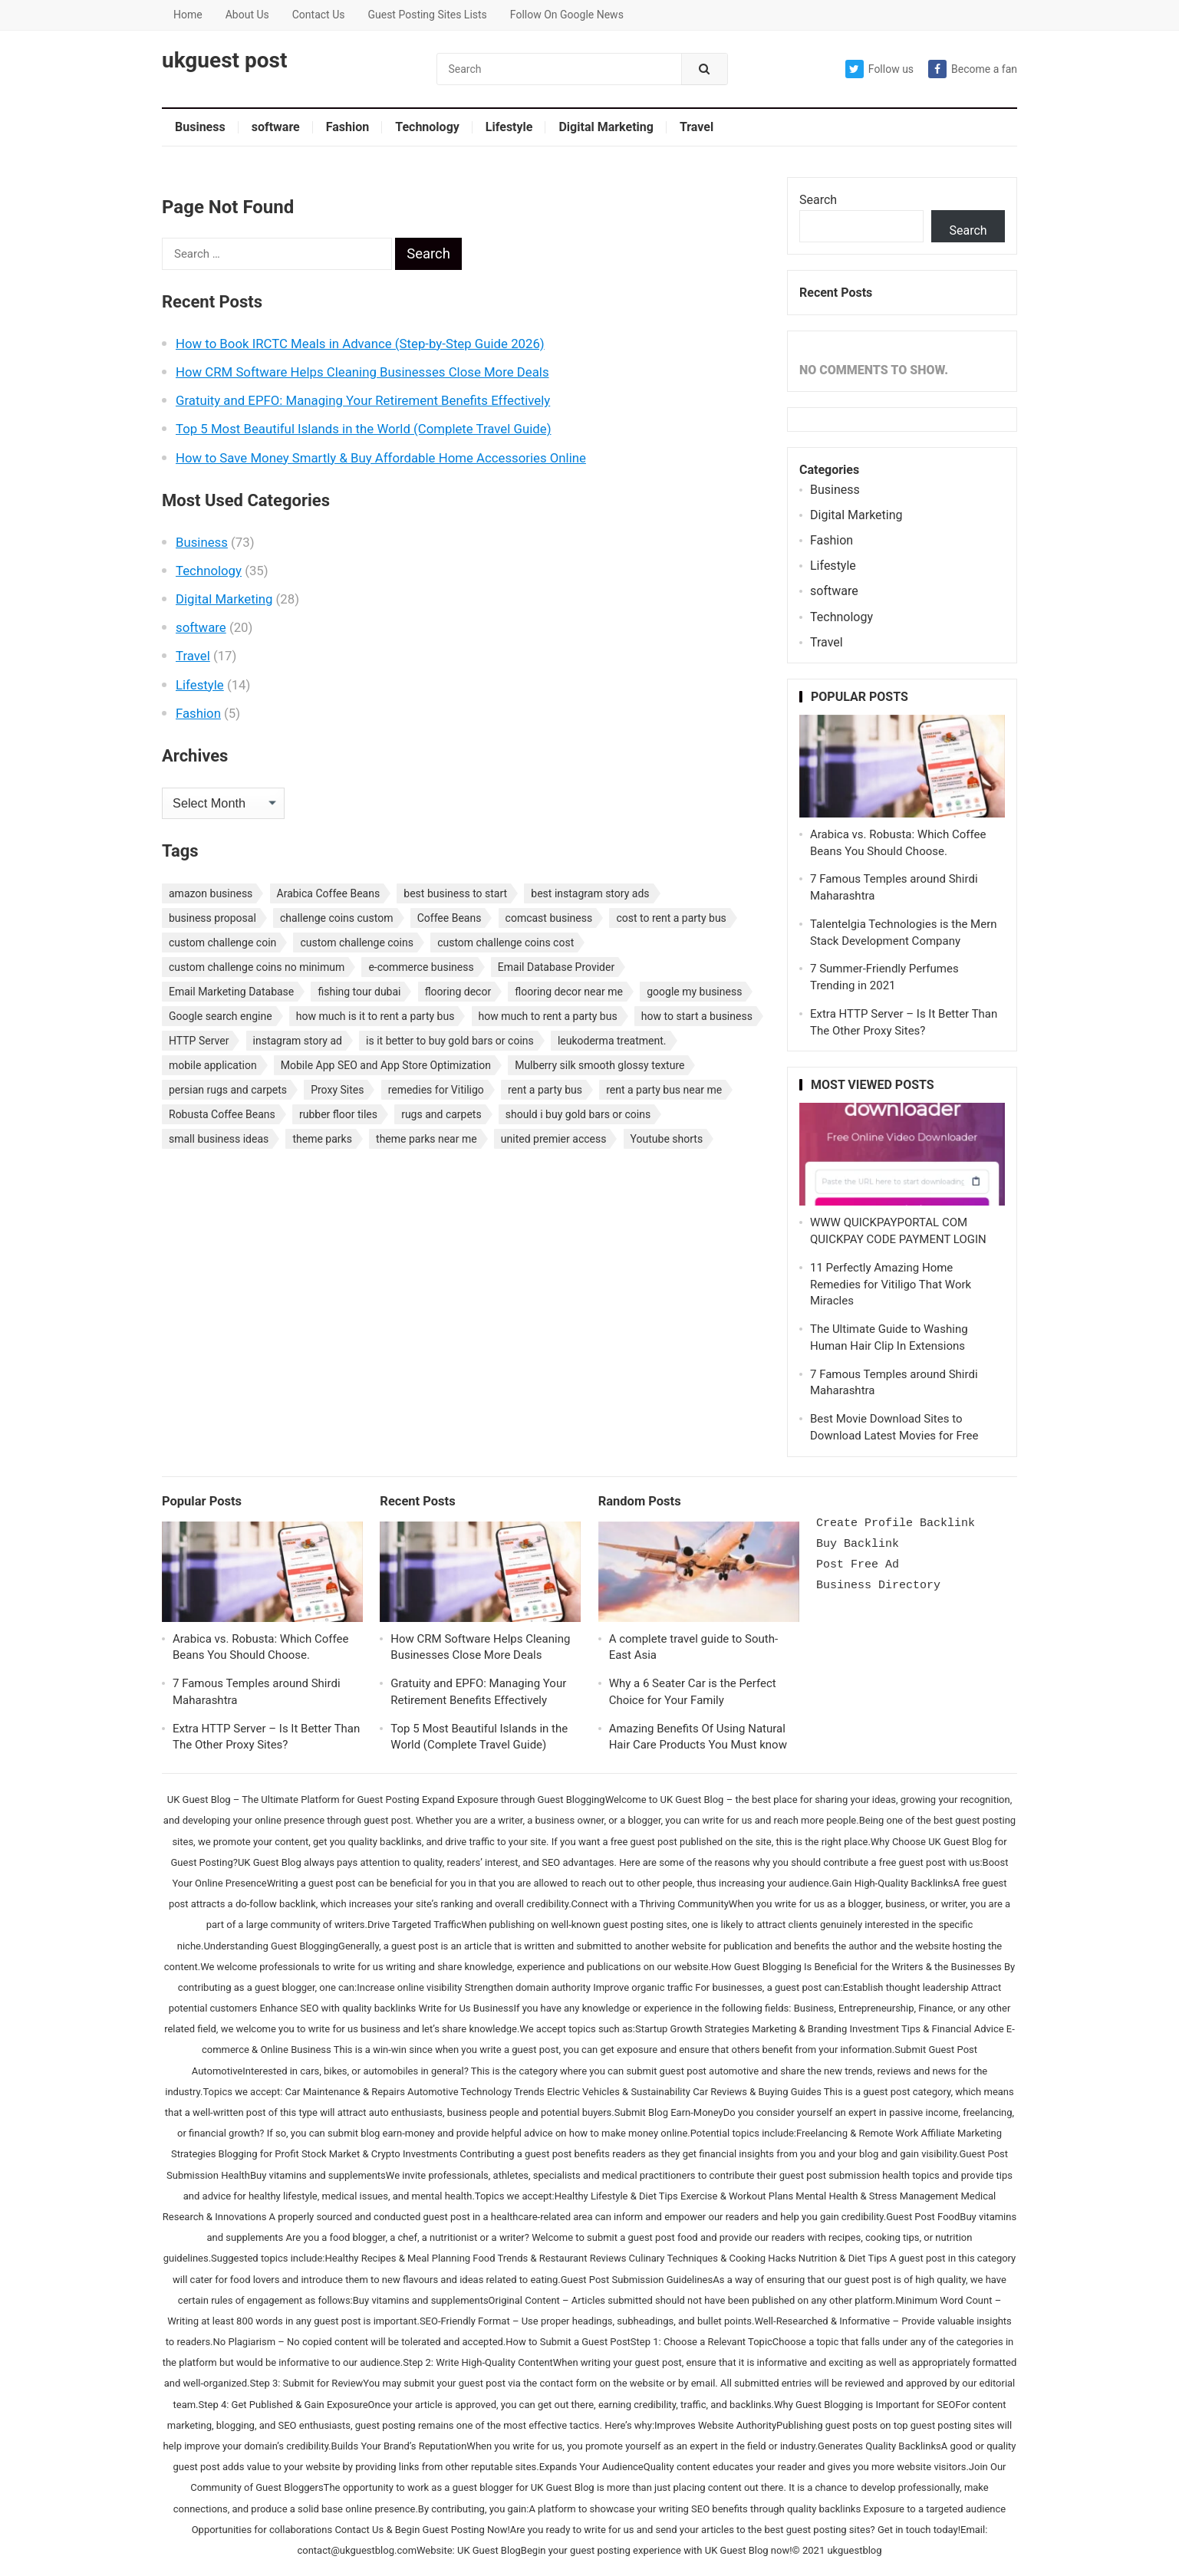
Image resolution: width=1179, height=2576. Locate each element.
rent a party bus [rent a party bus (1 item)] (545, 1090)
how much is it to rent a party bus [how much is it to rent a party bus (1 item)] (375, 1016)
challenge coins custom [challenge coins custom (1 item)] (337, 918)
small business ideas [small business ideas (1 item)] (218, 1139)
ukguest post (224, 60)
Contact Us (318, 14)
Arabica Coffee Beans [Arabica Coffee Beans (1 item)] (328, 893)
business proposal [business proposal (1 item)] (212, 918)
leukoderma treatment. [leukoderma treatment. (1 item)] (612, 1041)
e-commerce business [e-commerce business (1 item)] (420, 967)
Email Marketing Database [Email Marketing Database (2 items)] (231, 991)
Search (818, 199)
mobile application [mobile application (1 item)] (213, 1065)
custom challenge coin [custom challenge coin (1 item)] (222, 942)
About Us (247, 14)
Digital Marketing (605, 127)
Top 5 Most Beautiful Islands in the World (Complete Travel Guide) (363, 428)
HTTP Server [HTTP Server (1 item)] (199, 1041)
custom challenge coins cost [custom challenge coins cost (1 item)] (505, 942)
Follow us (879, 69)
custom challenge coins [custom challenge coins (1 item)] (356, 942)
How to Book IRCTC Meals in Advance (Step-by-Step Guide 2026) (360, 343)
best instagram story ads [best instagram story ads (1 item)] (590, 893)
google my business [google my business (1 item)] (694, 991)
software (276, 127)
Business (200, 127)
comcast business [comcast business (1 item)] (549, 918)
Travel (696, 127)
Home (188, 14)
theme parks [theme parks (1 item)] (321, 1139)
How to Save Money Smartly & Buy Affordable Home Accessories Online (381, 458)
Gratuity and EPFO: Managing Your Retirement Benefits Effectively (363, 400)
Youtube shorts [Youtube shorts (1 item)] (667, 1139)
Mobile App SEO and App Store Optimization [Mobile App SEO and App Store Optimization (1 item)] (386, 1065)
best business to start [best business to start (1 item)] (455, 893)
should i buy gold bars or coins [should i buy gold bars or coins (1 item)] (578, 1114)
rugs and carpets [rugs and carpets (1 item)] (441, 1114)
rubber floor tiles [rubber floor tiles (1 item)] (338, 1114)
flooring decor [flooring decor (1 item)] (458, 991)
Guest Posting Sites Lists (426, 14)
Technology (427, 127)
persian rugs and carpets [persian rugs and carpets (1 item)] (228, 1090)
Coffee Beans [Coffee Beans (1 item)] (449, 918)
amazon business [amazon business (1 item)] (210, 893)
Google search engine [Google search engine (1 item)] (220, 1016)
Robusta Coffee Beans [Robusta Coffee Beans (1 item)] (222, 1114)
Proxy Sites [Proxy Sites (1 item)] (337, 1090)
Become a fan (972, 69)
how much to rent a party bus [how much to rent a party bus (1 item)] (548, 1016)
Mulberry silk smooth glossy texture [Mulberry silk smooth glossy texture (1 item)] (599, 1065)
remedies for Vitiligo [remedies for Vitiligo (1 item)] (436, 1090)
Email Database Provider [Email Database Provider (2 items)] (556, 967)
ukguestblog (854, 2550)
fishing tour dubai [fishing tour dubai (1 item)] (359, 991)
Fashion (348, 127)
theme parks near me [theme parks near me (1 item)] (426, 1139)
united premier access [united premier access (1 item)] (554, 1139)
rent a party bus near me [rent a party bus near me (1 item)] (664, 1090)
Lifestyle (509, 127)
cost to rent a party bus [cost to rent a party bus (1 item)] (671, 918)
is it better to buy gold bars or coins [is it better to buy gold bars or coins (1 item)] (450, 1041)
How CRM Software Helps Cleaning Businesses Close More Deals (362, 372)
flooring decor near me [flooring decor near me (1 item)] (569, 991)
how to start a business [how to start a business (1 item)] (697, 1016)
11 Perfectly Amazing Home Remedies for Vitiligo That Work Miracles (890, 1284)
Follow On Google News (567, 14)
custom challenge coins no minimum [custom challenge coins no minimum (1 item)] (256, 967)
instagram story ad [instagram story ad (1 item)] (297, 1041)
